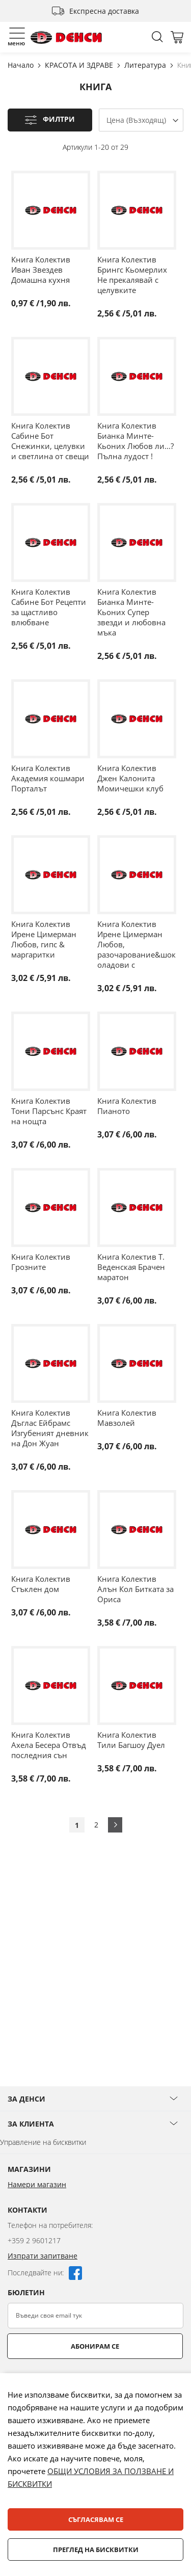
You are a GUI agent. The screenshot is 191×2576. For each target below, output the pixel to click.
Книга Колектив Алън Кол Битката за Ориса (135, 1589)
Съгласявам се (95, 2519)
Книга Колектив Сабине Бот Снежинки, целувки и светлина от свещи (50, 440)
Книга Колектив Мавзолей (126, 1417)
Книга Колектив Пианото (126, 1106)
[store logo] (66, 37)
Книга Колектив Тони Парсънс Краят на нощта (49, 1111)
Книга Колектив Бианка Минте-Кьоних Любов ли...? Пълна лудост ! (135, 440)
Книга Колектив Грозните (40, 1262)
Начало (22, 65)
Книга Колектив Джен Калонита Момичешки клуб (130, 778)
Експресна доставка (104, 11)
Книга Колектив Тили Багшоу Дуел (131, 1740)
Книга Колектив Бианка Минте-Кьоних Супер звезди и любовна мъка (131, 612)
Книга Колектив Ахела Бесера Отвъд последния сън (48, 1745)
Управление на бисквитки (43, 2142)
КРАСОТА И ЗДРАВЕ (80, 65)
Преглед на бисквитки (96, 2549)
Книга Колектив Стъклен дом (40, 1584)
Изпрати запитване (42, 2256)
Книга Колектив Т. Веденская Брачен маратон (131, 1267)
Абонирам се (95, 2346)
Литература (146, 65)
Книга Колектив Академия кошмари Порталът (48, 778)
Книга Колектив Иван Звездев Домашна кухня (40, 269)
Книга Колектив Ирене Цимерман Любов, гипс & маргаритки (43, 939)
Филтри (59, 119)
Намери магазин (37, 2184)
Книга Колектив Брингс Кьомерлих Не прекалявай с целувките (132, 274)
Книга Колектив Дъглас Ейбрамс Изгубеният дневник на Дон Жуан (50, 1427)
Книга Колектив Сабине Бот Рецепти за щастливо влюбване (48, 607)
